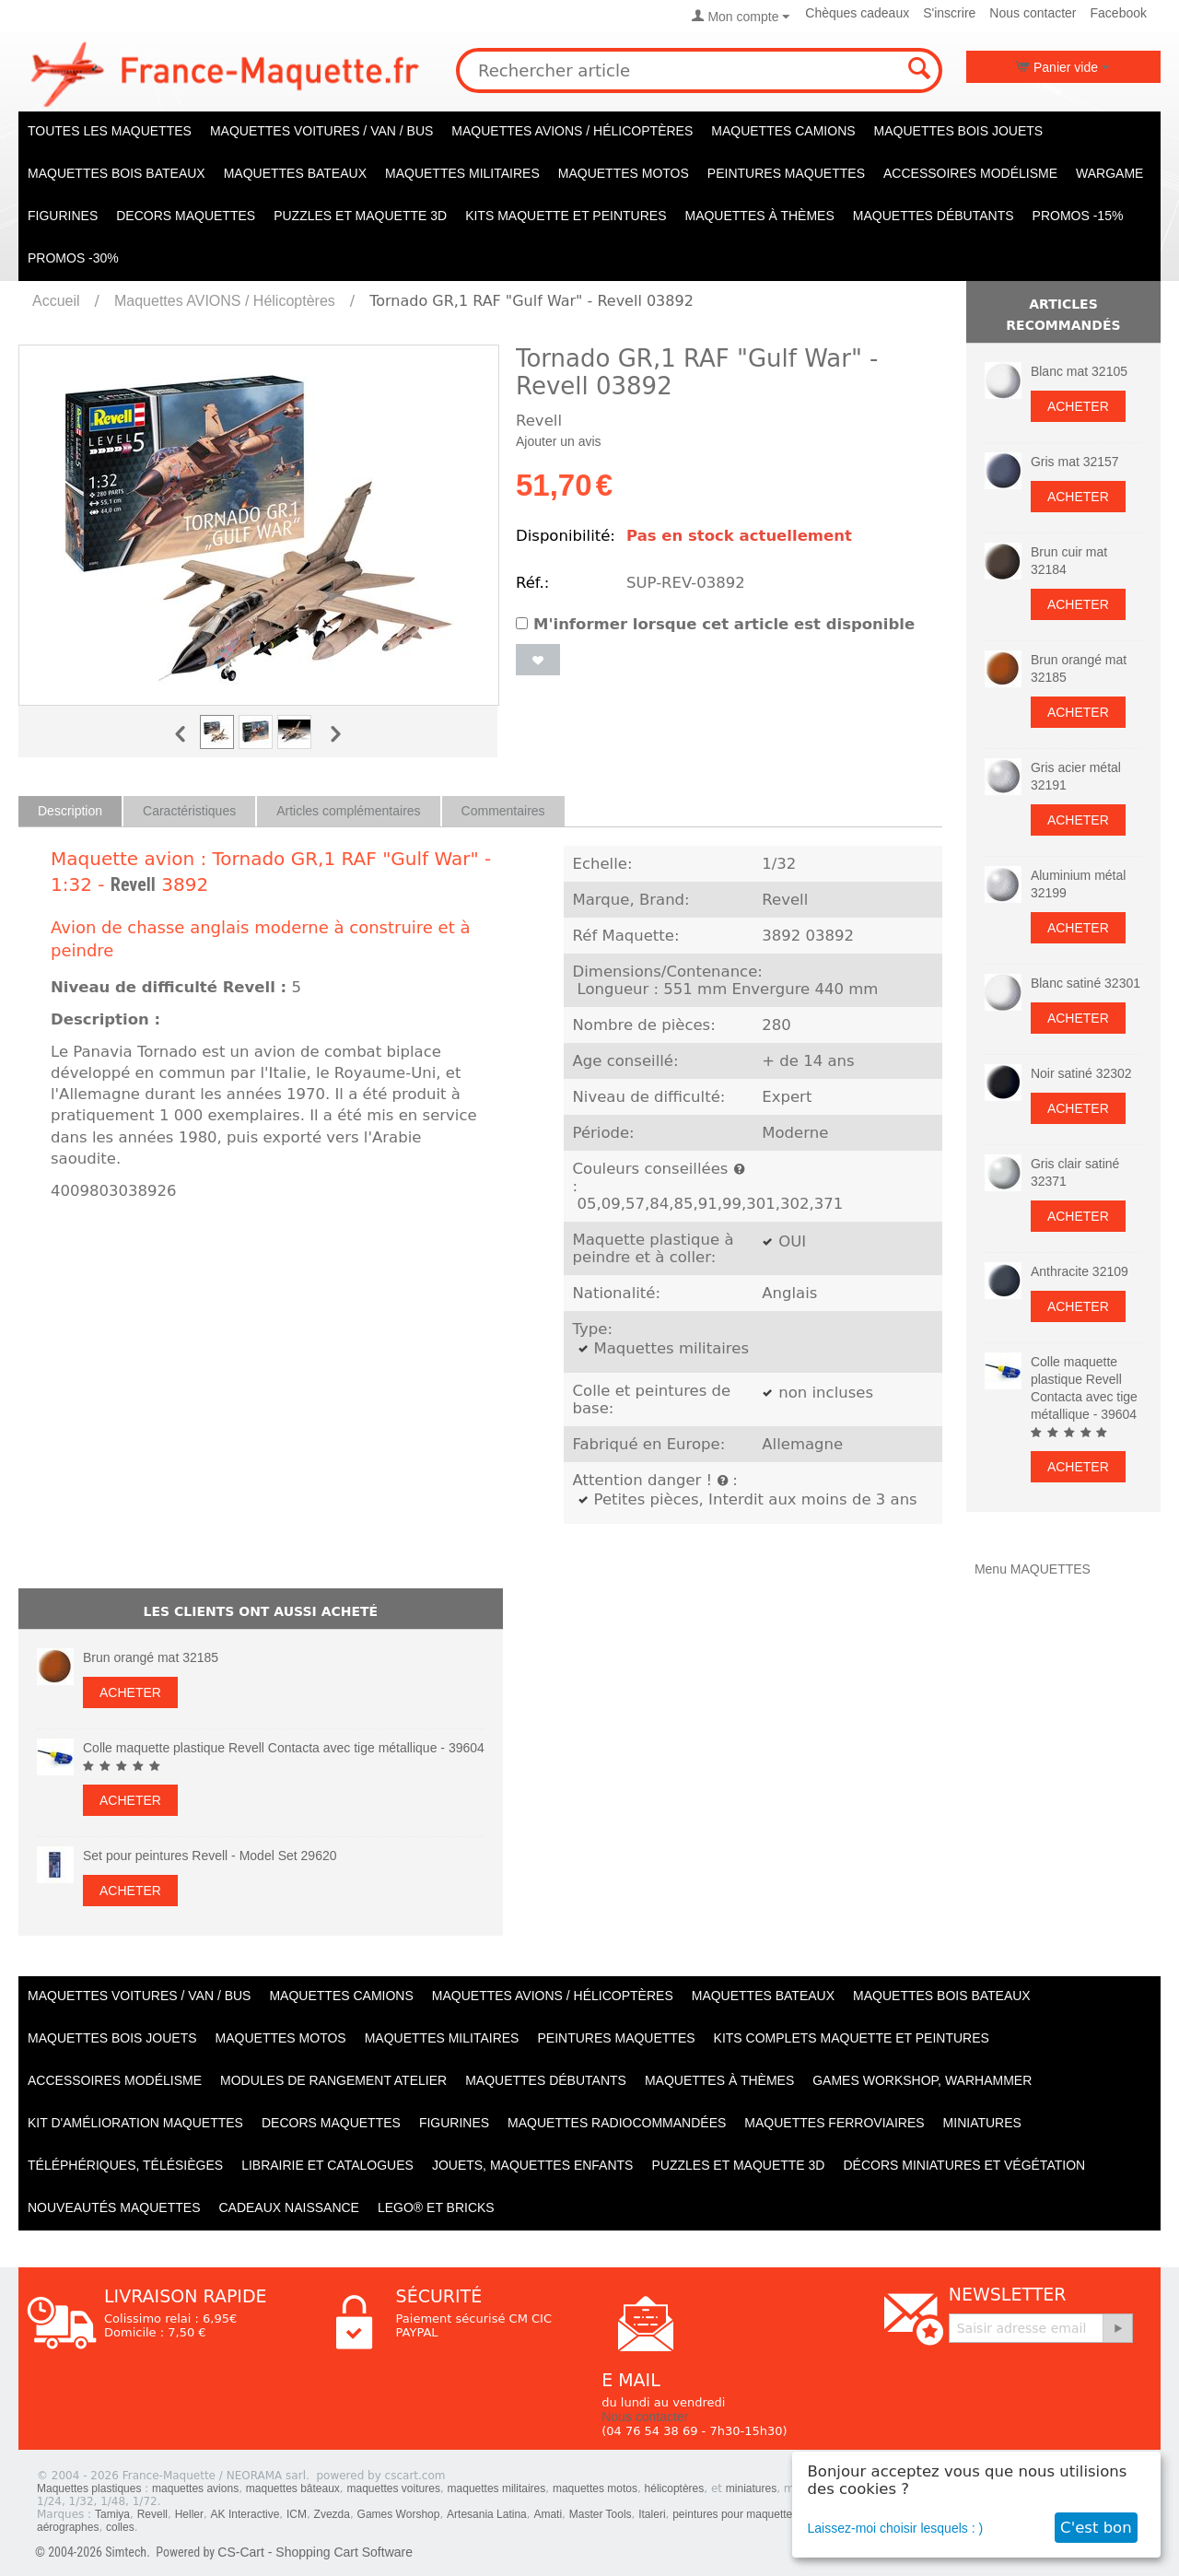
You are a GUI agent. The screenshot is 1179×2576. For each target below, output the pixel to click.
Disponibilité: (565, 535)
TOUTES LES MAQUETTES (110, 130)
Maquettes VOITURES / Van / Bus (321, 130)
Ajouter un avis (558, 441)
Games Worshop (398, 2514)
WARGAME (1109, 173)
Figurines (63, 215)
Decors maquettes (185, 215)
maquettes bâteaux (293, 2488)
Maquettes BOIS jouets (959, 130)
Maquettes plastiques (89, 2488)
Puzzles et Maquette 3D (360, 215)
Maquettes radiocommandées (617, 2122)
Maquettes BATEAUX (295, 173)
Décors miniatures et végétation (964, 2165)
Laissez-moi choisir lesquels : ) (896, 2528)
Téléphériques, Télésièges (125, 2165)
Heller (189, 2514)
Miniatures (982, 2122)
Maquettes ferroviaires (834, 2122)
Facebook (1119, 13)
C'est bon (1096, 2527)
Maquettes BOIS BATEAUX (116, 173)
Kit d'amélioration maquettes (135, 2122)
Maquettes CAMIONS (783, 130)
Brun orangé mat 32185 (150, 1657)
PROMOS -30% (73, 258)
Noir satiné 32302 (1081, 1073)
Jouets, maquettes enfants (533, 2165)
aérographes (68, 2527)
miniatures (751, 2488)
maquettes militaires (497, 2488)
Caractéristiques (189, 810)
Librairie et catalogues (327, 2165)
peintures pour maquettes (735, 2514)
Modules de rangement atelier (333, 2080)
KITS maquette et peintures (565, 215)
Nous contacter (1032, 13)
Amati (547, 2514)
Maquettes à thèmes (759, 215)
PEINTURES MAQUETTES (786, 173)
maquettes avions (195, 2488)
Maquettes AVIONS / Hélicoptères (572, 130)
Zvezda (332, 2514)
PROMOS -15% (1078, 215)
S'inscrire (949, 13)
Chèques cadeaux (857, 13)
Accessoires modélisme (970, 173)
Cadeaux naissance (288, 2207)
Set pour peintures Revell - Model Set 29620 (210, 1855)
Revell (133, 884)
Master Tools (600, 2514)
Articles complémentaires (348, 810)
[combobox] (699, 70)
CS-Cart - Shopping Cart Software (315, 2552)
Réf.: (532, 582)
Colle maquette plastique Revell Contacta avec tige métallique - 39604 (283, 1747)
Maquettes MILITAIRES (462, 173)
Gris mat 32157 (1075, 461)
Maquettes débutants (933, 215)
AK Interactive (245, 2514)
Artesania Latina (487, 2514)
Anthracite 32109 (1079, 1271)
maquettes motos (595, 2488)
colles (120, 2527)
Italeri (651, 2514)
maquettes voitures (393, 2488)
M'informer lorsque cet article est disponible (715, 624)
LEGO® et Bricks (436, 2207)
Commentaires (503, 810)
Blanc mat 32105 (1079, 371)
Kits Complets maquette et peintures (851, 2038)
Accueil (56, 301)
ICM (296, 2514)
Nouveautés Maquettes (114, 2207)
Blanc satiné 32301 (1085, 983)
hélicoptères (675, 2488)
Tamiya (112, 2514)
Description (70, 810)
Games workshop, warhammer (922, 2080)
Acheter (130, 1692)
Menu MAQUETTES (1033, 1569)
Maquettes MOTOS (623, 173)
